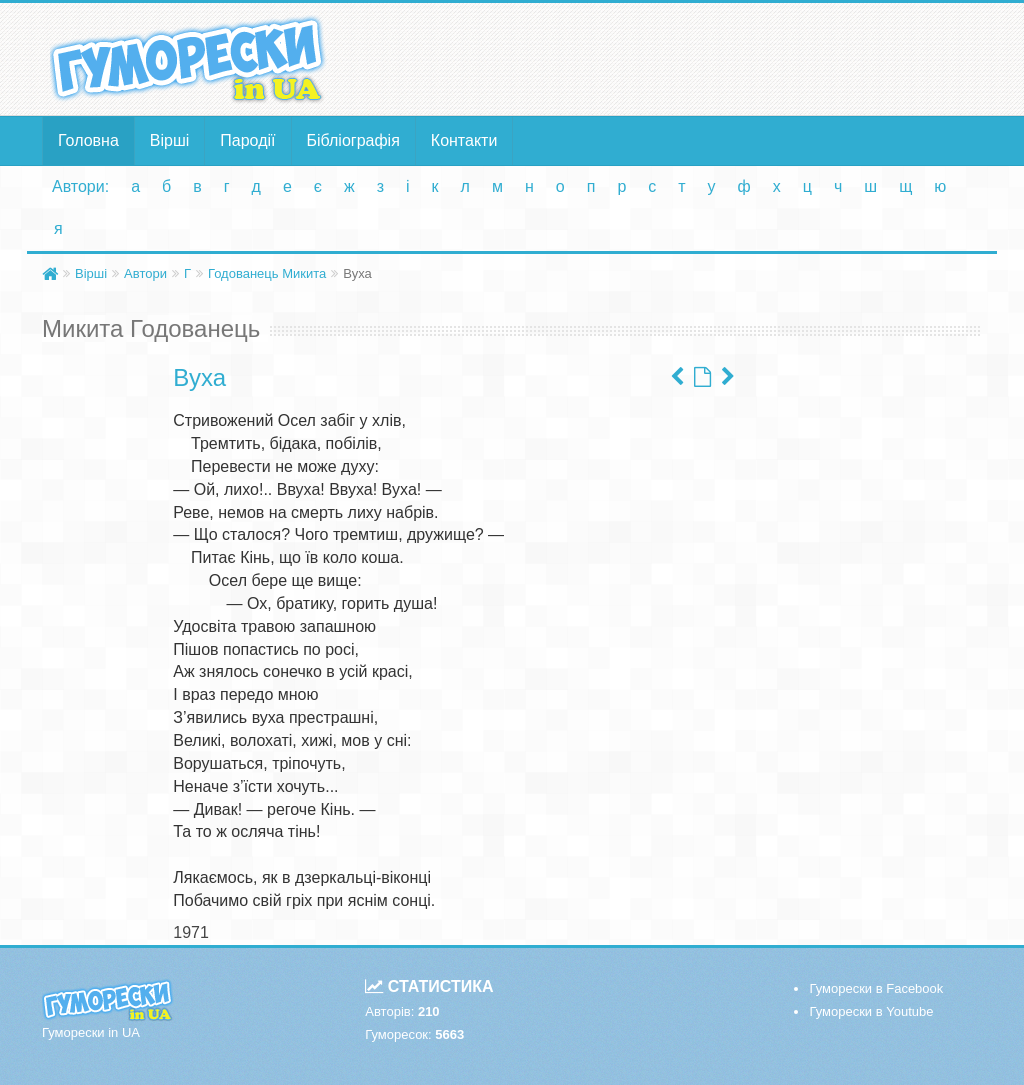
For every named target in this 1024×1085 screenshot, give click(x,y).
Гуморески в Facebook (876, 988)
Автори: (80, 186)
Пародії (247, 140)
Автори (145, 273)
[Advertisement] (673, 58)
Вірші (170, 140)
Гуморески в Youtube (871, 1011)
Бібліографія (353, 140)
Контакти (464, 140)
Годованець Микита (267, 273)
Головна (88, 140)
